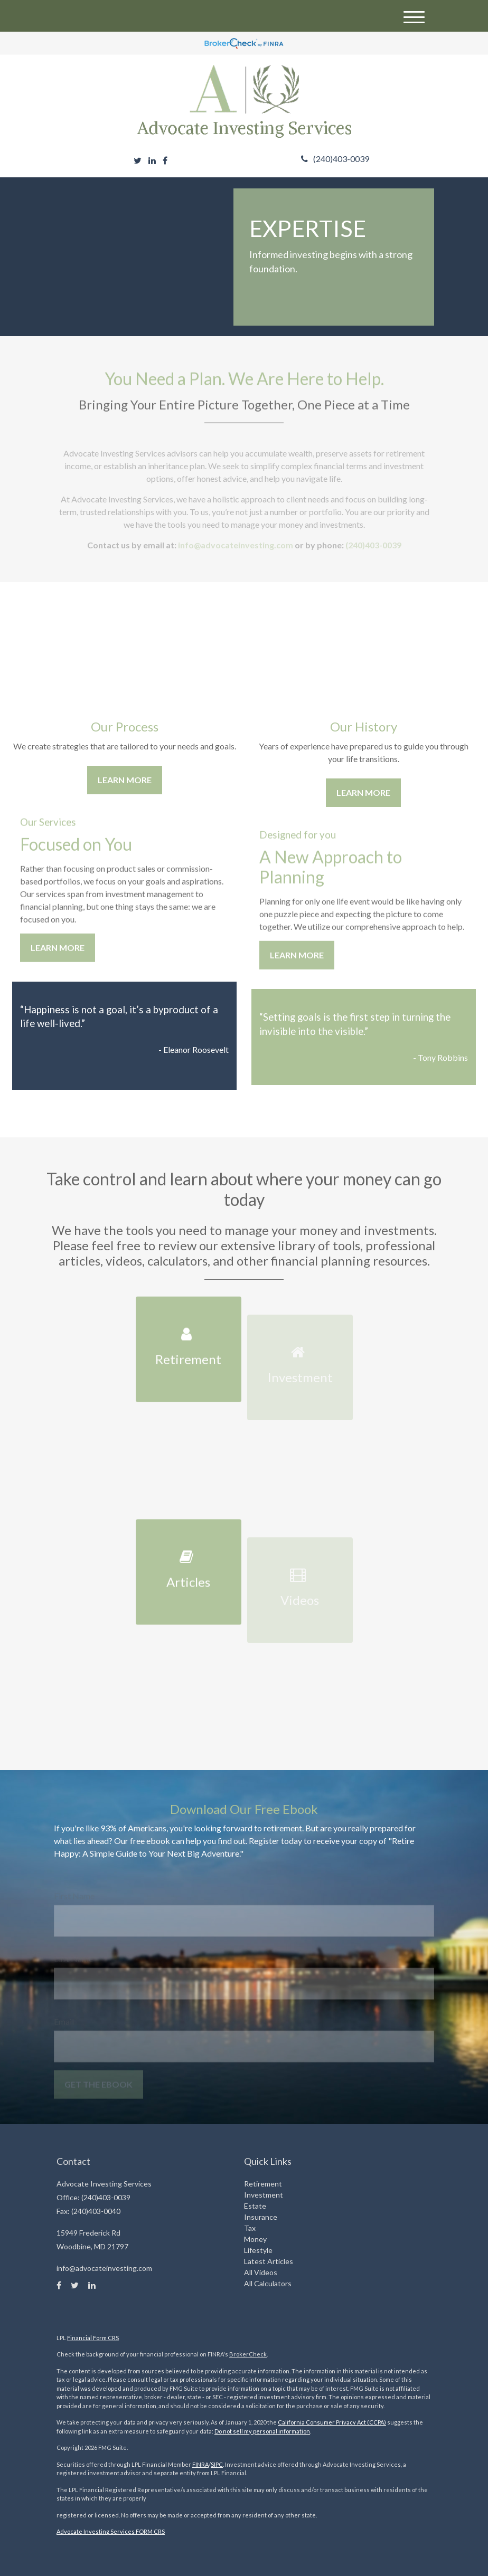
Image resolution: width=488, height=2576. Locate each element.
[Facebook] (165, 160)
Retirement (263, 2183)
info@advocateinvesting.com (234, 550)
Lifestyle (258, 2250)
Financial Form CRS (93, 2337)
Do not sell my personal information (262, 2431)
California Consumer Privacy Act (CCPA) (332, 2422)
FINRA (200, 2464)
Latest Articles (268, 2261)
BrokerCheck (248, 2354)
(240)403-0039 (335, 159)
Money (255, 2239)
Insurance (260, 2216)
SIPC (217, 2464)
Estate (255, 2205)
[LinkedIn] (152, 160)
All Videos (260, 2272)
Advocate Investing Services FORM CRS (111, 2531)
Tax (250, 2227)
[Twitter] (138, 160)
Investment (263, 2194)
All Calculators (268, 2283)
